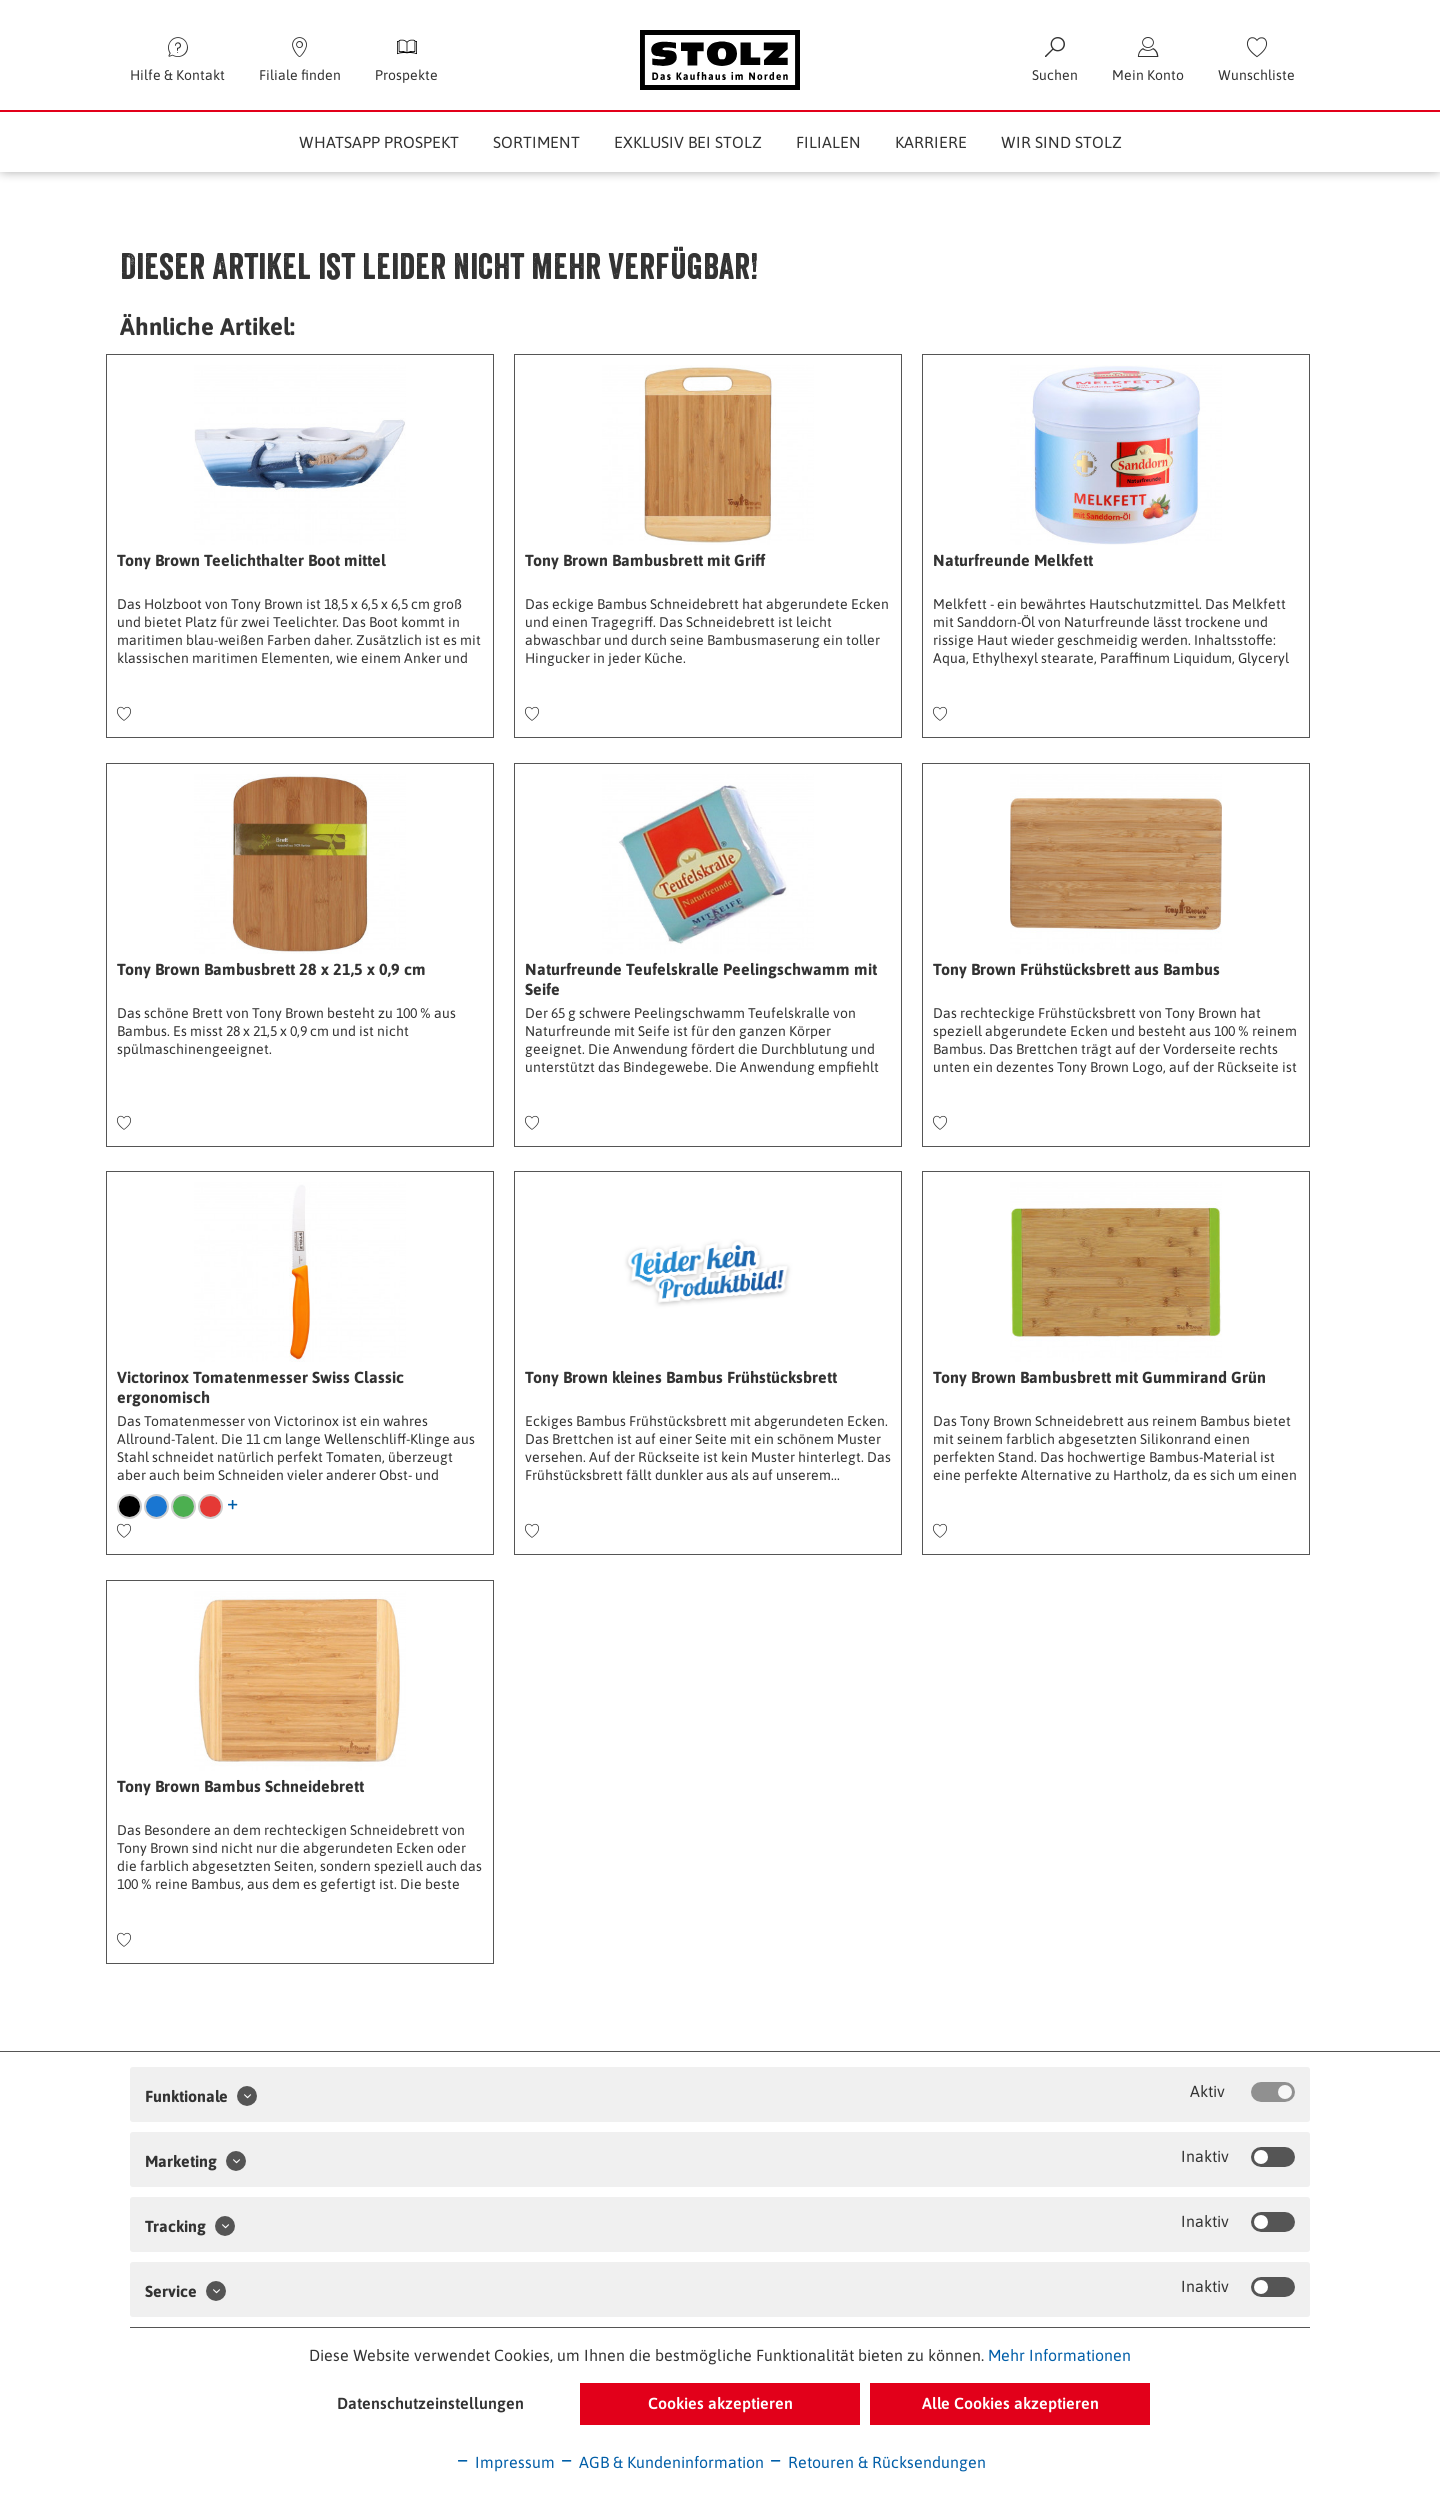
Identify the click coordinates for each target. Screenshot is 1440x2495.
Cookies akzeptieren (720, 2403)
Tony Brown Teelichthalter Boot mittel (251, 560)
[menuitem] (1256, 60)
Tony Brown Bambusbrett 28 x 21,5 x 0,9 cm (271, 969)
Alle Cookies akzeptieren (1010, 2403)
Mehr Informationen (1059, 2355)
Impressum (505, 2462)
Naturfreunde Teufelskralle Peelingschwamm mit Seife (701, 979)
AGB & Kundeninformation (661, 2462)
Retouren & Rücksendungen (877, 2462)
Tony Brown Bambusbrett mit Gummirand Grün (1099, 1377)
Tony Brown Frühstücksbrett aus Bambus (1076, 969)
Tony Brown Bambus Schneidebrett (240, 1786)
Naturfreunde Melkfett (1013, 560)
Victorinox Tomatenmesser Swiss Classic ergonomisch (260, 1387)
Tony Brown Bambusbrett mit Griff (645, 560)
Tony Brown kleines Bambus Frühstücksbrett (681, 1377)
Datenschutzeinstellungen (430, 2403)
